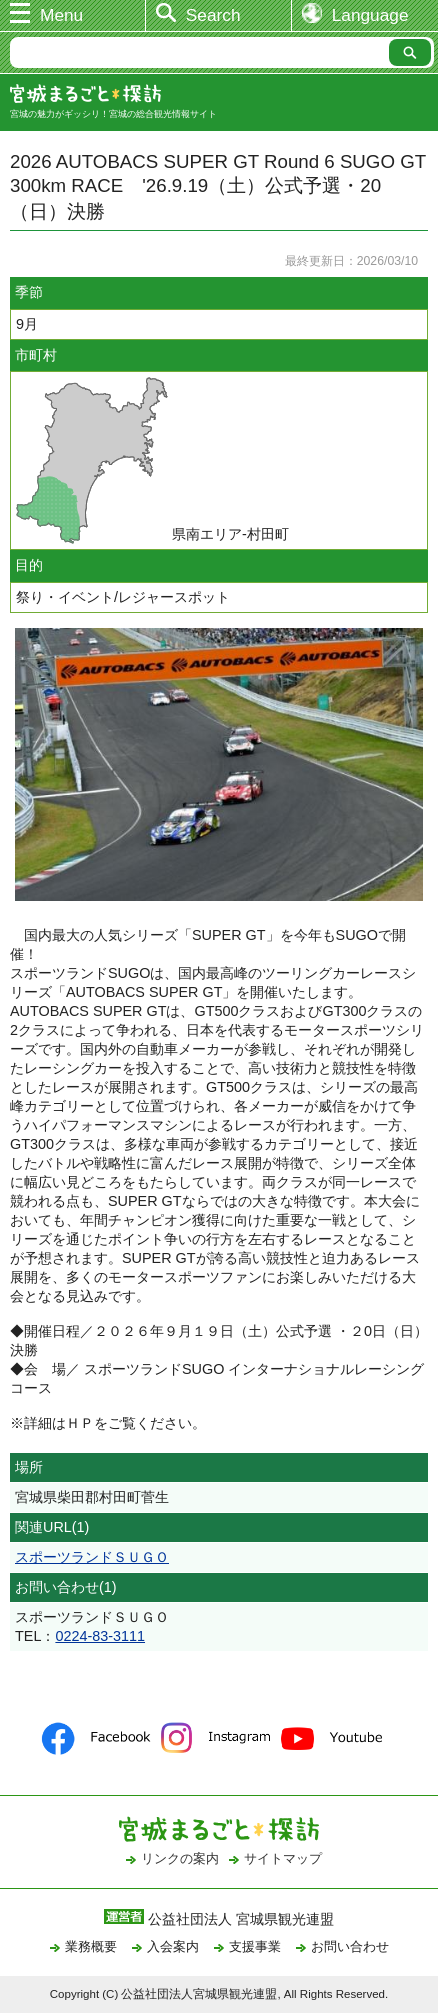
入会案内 (173, 1946)
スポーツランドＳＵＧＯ (92, 1557)
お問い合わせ (350, 1946)
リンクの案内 (180, 1858)
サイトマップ (283, 1858)
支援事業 (255, 1946)
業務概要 (91, 1946)
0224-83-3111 (100, 1636)
